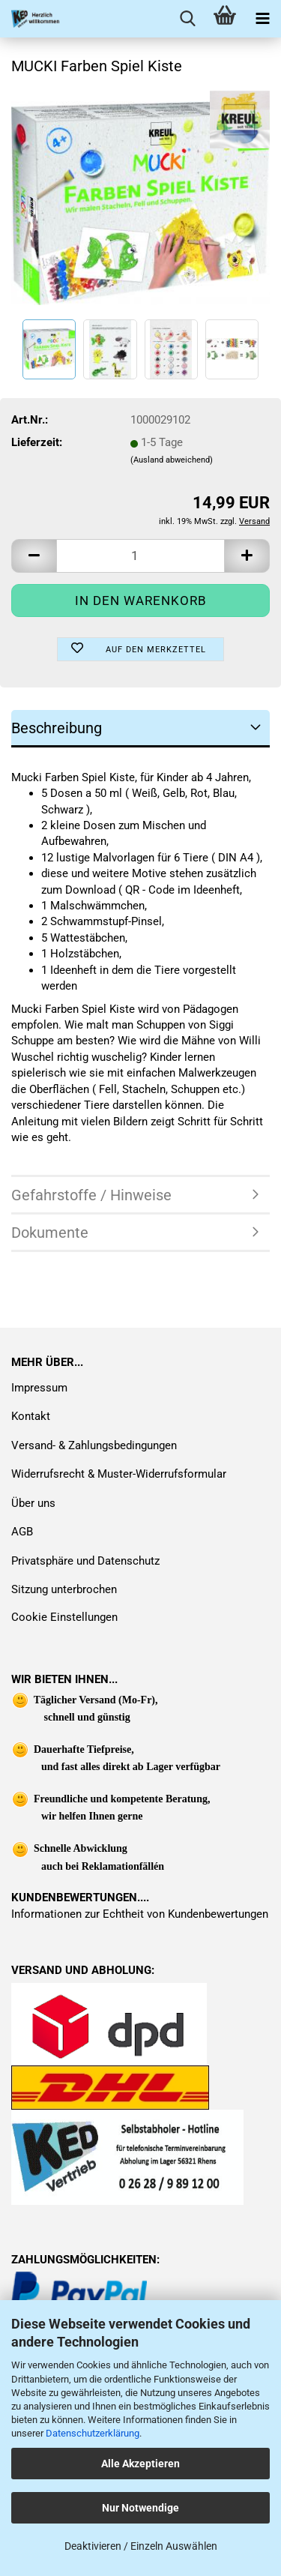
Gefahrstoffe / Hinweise (91, 1195)
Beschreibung (56, 728)
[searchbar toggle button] (187, 18)
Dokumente (49, 1233)
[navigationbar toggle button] (262, 18)
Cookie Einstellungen (64, 1617)
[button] (33, 556)
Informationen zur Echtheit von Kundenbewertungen (139, 1914)
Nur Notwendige (140, 2508)
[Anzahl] (140, 556)
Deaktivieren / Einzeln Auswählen (140, 2546)
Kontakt (30, 1416)
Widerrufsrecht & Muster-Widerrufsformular (118, 1474)
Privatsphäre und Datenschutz (85, 1561)
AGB (22, 1531)
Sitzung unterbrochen (64, 1589)
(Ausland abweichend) (171, 460)
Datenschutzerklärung (92, 2433)
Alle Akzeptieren (140, 2464)
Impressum (39, 1387)
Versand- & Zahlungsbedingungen (94, 1445)
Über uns (33, 1503)
